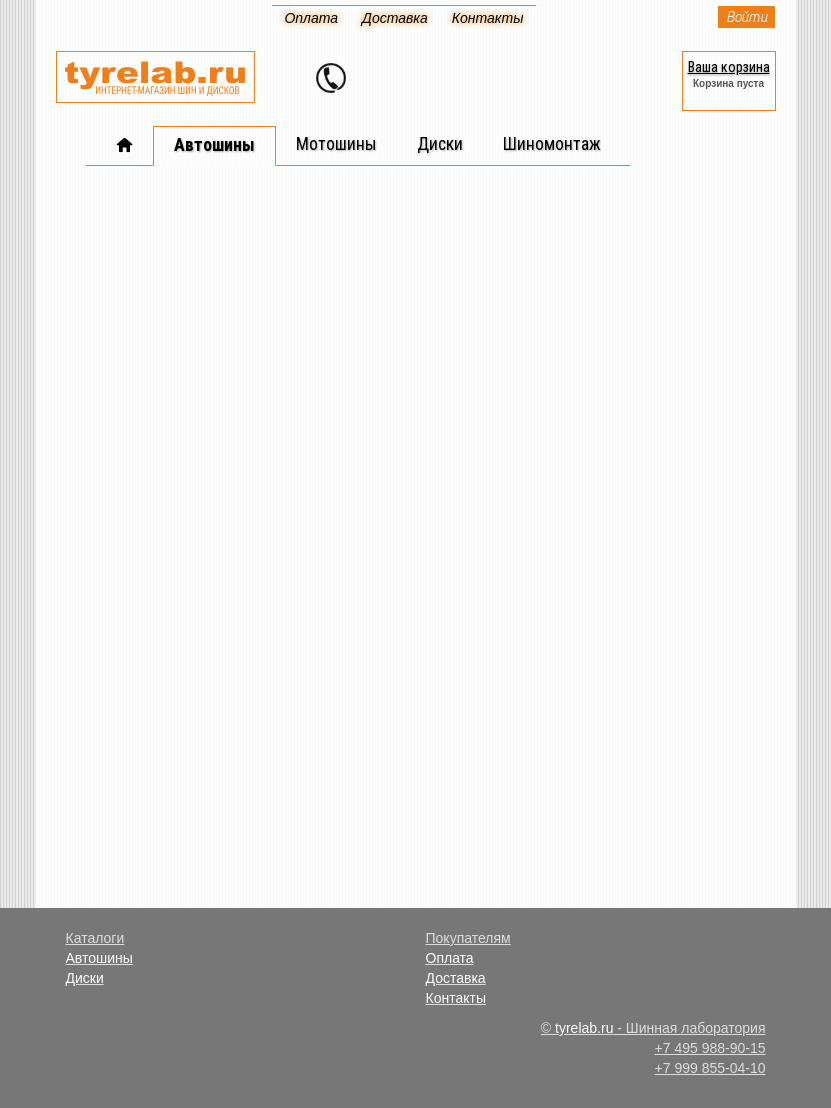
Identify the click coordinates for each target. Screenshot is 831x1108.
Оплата (450, 958)
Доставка (456, 978)
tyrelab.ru (584, 1028)
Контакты (456, 998)
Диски (85, 978)
